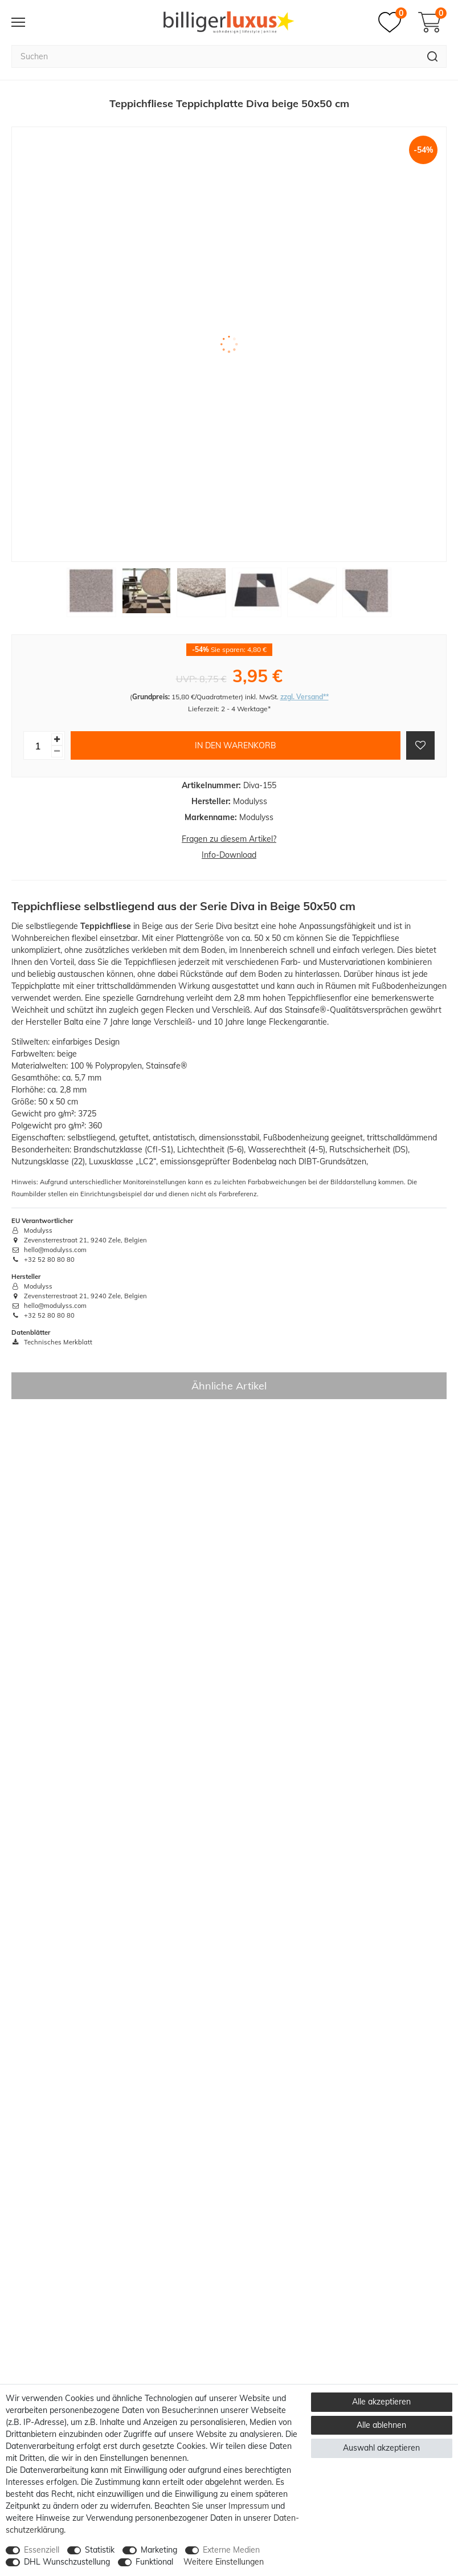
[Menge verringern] (57, 751)
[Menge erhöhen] (57, 739)
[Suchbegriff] (215, 56)
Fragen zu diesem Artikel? (229, 839)
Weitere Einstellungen (223, 2562)
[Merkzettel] (392, 22)
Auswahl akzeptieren (381, 2448)
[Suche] (433, 56)
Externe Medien (231, 2550)
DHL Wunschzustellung (67, 2562)
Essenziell (41, 2550)
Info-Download (229, 855)
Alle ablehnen (381, 2425)
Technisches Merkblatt (51, 1342)
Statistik (99, 2550)
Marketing (159, 2550)
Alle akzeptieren (381, 2401)
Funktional (154, 2562)
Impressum (248, 2506)
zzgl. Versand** (304, 696)
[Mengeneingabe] (37, 745)
